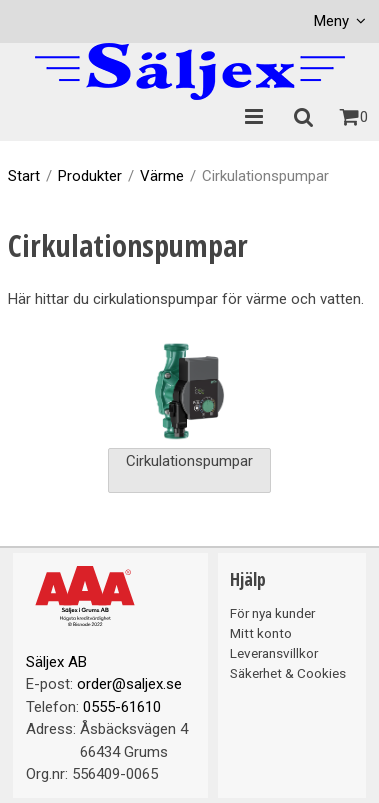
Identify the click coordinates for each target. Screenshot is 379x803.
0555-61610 (122, 707)
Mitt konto (261, 633)
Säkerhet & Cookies (288, 673)
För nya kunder (272, 613)
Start (24, 176)
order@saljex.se (129, 684)
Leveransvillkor (274, 653)
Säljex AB (56, 662)
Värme (162, 176)
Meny (331, 21)
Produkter (90, 176)
